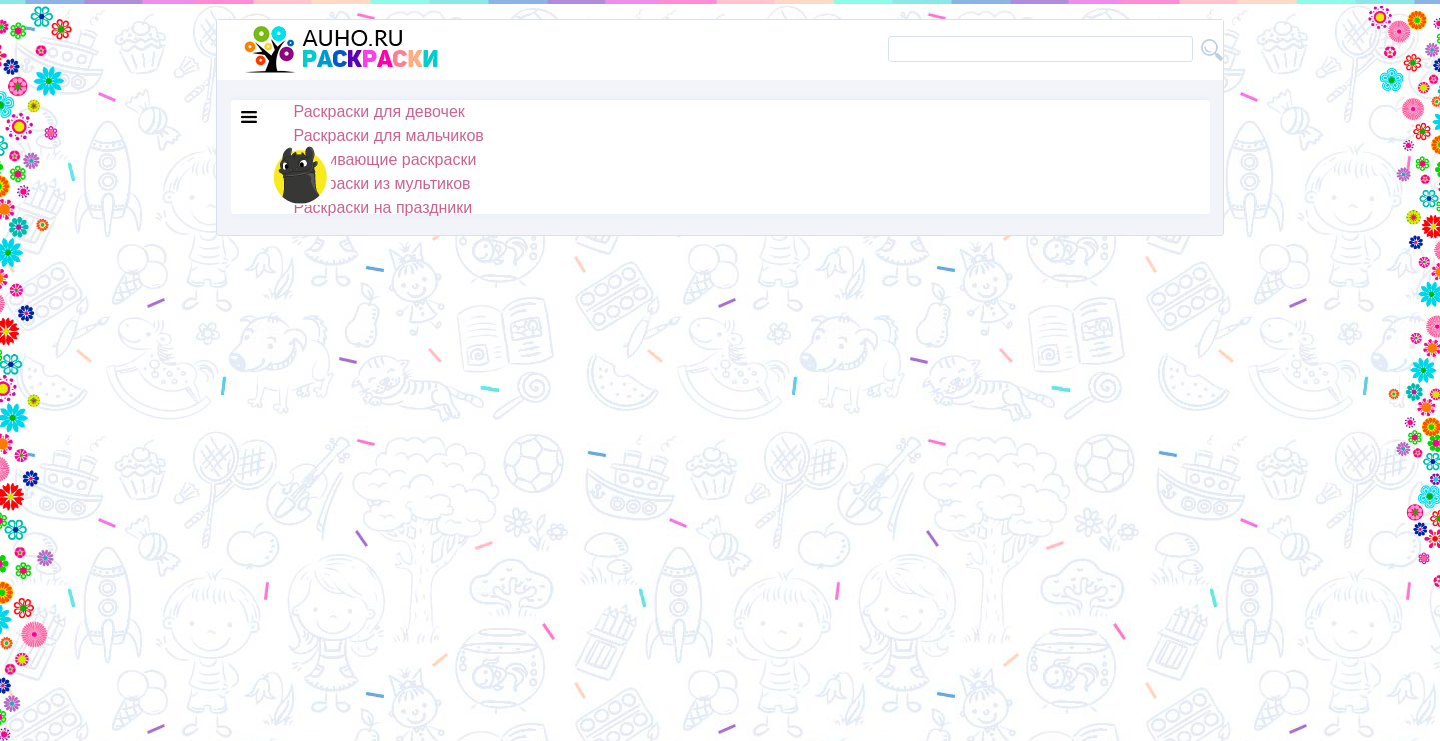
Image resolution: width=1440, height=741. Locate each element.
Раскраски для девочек (379, 111)
